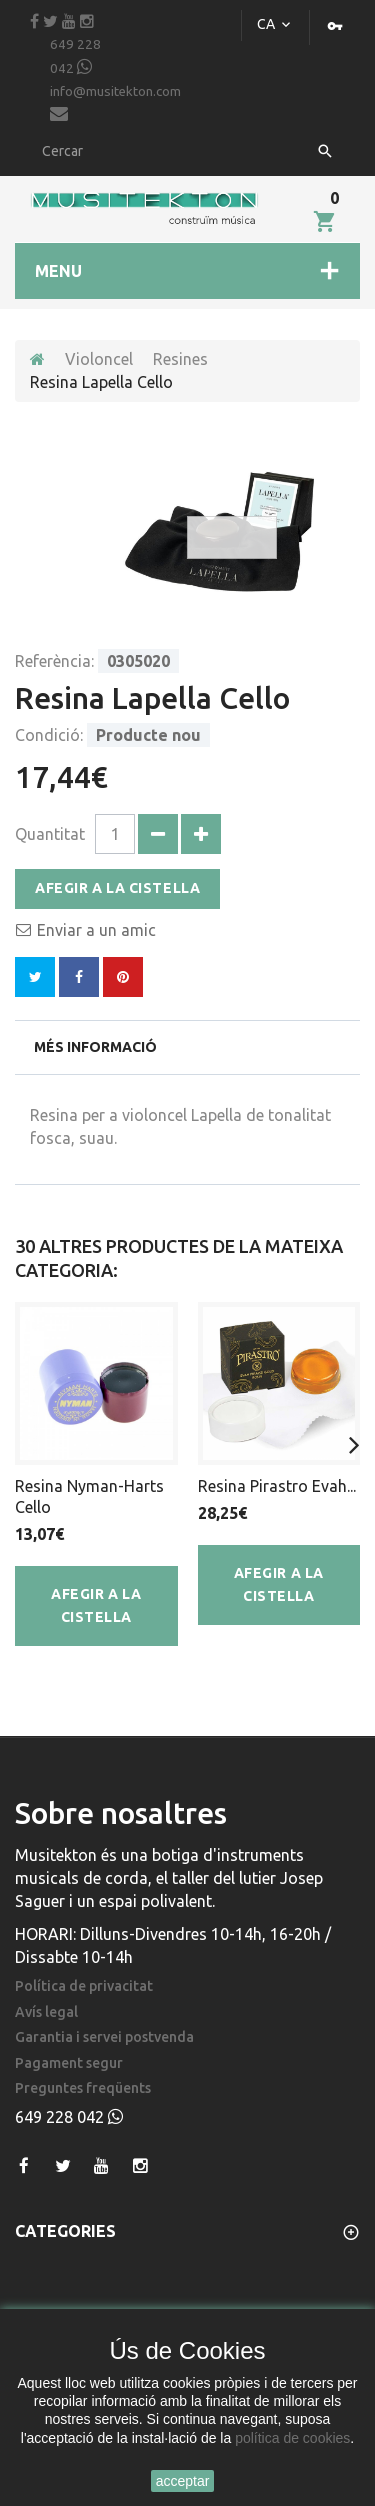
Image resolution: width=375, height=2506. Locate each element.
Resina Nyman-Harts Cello (89, 1496)
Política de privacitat (84, 1986)
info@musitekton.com (115, 103)
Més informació (95, 1047)
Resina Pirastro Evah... (277, 1486)
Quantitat (50, 834)
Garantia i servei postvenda (104, 2037)
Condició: (49, 735)
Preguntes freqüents (83, 2088)
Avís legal (46, 2012)
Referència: (54, 661)
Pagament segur (69, 2063)
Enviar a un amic (96, 930)
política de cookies (292, 2438)
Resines (180, 359)
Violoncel (99, 359)
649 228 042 (75, 56)
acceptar (183, 2481)
